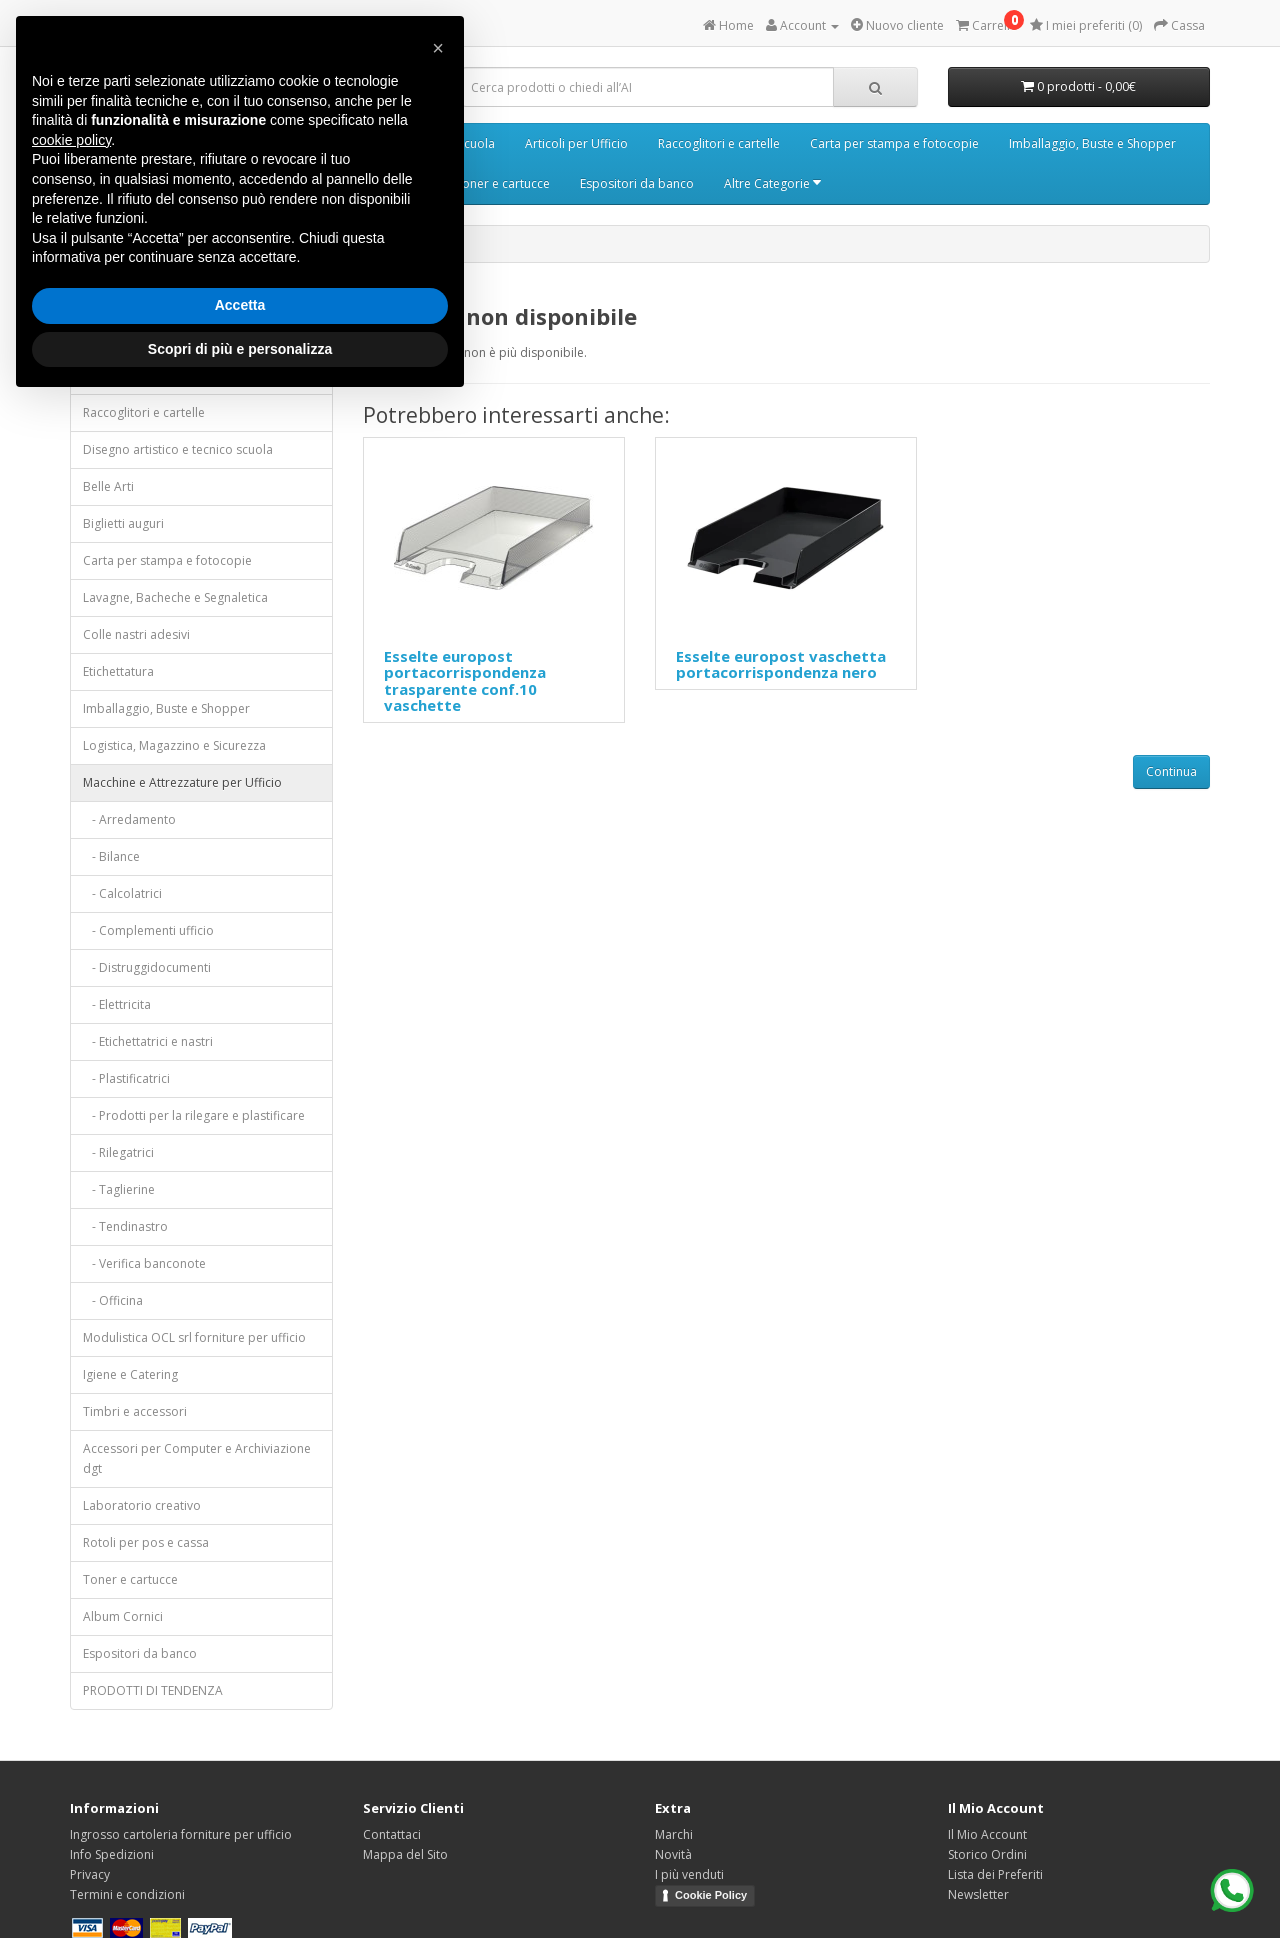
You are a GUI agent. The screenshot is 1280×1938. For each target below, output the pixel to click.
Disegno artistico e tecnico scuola (178, 449)
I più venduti (689, 1874)
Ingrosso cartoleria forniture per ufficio (181, 1834)
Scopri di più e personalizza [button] (240, 349)
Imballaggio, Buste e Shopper (1092, 143)
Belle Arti (108, 486)
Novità (673, 1854)
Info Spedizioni (112, 1854)
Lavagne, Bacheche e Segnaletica (175, 597)
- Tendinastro (125, 1226)
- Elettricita (117, 1004)
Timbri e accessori (135, 1411)
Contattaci (392, 1834)
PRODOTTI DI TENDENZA (153, 1690)
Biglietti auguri (123, 523)
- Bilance (111, 856)
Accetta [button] (240, 305)
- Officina (113, 1300)
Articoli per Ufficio (576, 143)
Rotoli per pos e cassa (146, 1542)
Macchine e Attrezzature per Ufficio (182, 782)
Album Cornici (123, 1616)
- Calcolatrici (122, 893)
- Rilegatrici (118, 1152)
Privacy (90, 1874)
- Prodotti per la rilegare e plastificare (194, 1115)
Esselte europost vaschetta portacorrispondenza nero (781, 664)
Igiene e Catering (130, 1374)
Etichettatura (118, 671)
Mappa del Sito (405, 1854)
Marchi (674, 1834)
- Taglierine (119, 1189)
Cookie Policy (711, 1895)
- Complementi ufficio (148, 930)
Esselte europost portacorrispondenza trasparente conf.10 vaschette (465, 681)
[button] (438, 48)
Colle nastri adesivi (136, 634)
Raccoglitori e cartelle (719, 143)
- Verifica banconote (144, 1263)
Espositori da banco (637, 183)
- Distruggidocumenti (147, 967)
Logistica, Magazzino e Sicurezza (174, 745)
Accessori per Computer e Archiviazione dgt (197, 1458)
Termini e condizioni (127, 1894)
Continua (1171, 771)
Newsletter (978, 1894)
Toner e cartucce (502, 183)
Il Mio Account (987, 1834)
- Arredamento (129, 819)
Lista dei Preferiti (995, 1874)
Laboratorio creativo (142, 1505)
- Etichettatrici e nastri (148, 1041)
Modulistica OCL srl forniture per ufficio (194, 1337)
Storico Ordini (987, 1854)
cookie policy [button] (71, 140)
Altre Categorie (772, 183)
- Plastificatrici (126, 1078)
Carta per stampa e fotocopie (894, 143)
